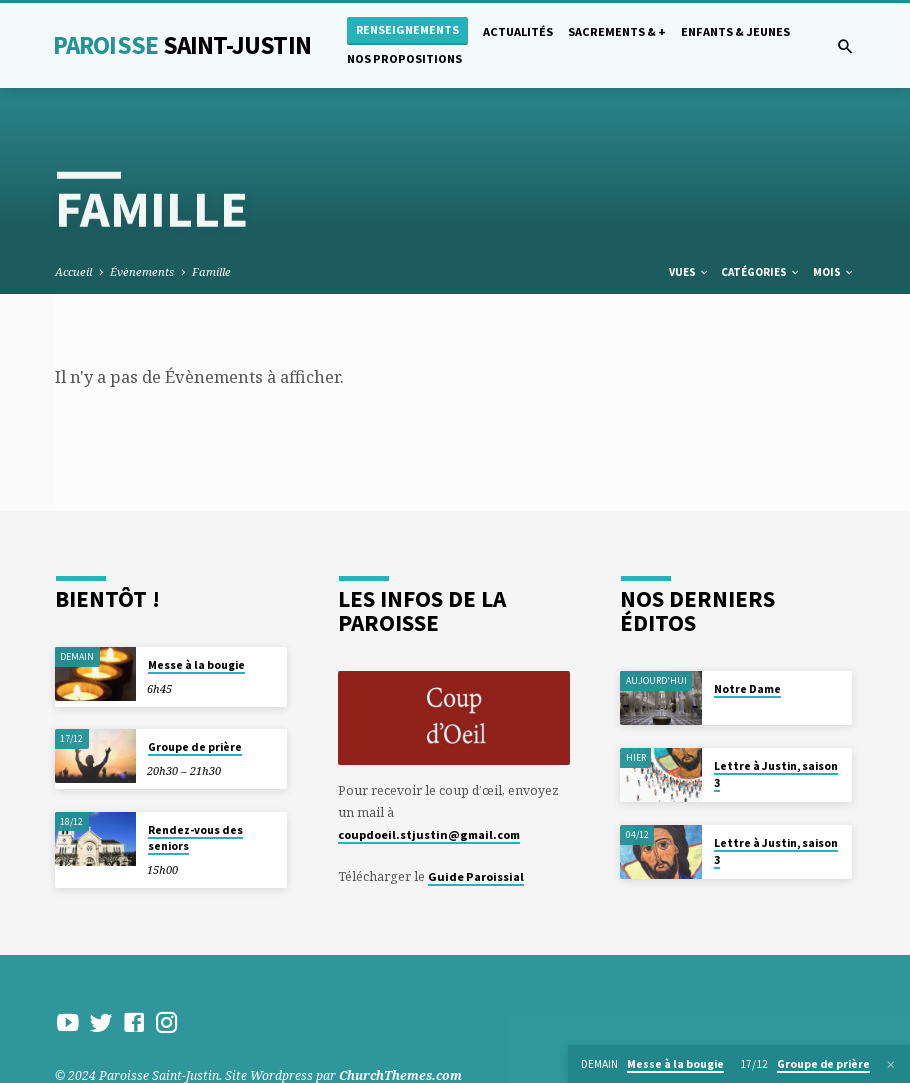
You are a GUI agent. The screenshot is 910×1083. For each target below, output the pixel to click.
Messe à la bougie (196, 665)
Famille (211, 271)
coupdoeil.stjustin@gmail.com (429, 834)
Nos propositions (404, 58)
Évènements (142, 271)
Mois (834, 272)
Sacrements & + (617, 31)
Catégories (761, 272)
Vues (689, 272)
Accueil (73, 271)
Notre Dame (747, 689)
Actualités (518, 31)
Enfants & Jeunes (735, 31)
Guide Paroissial (476, 876)
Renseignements (407, 29)
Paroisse (182, 45)
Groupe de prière (195, 747)
